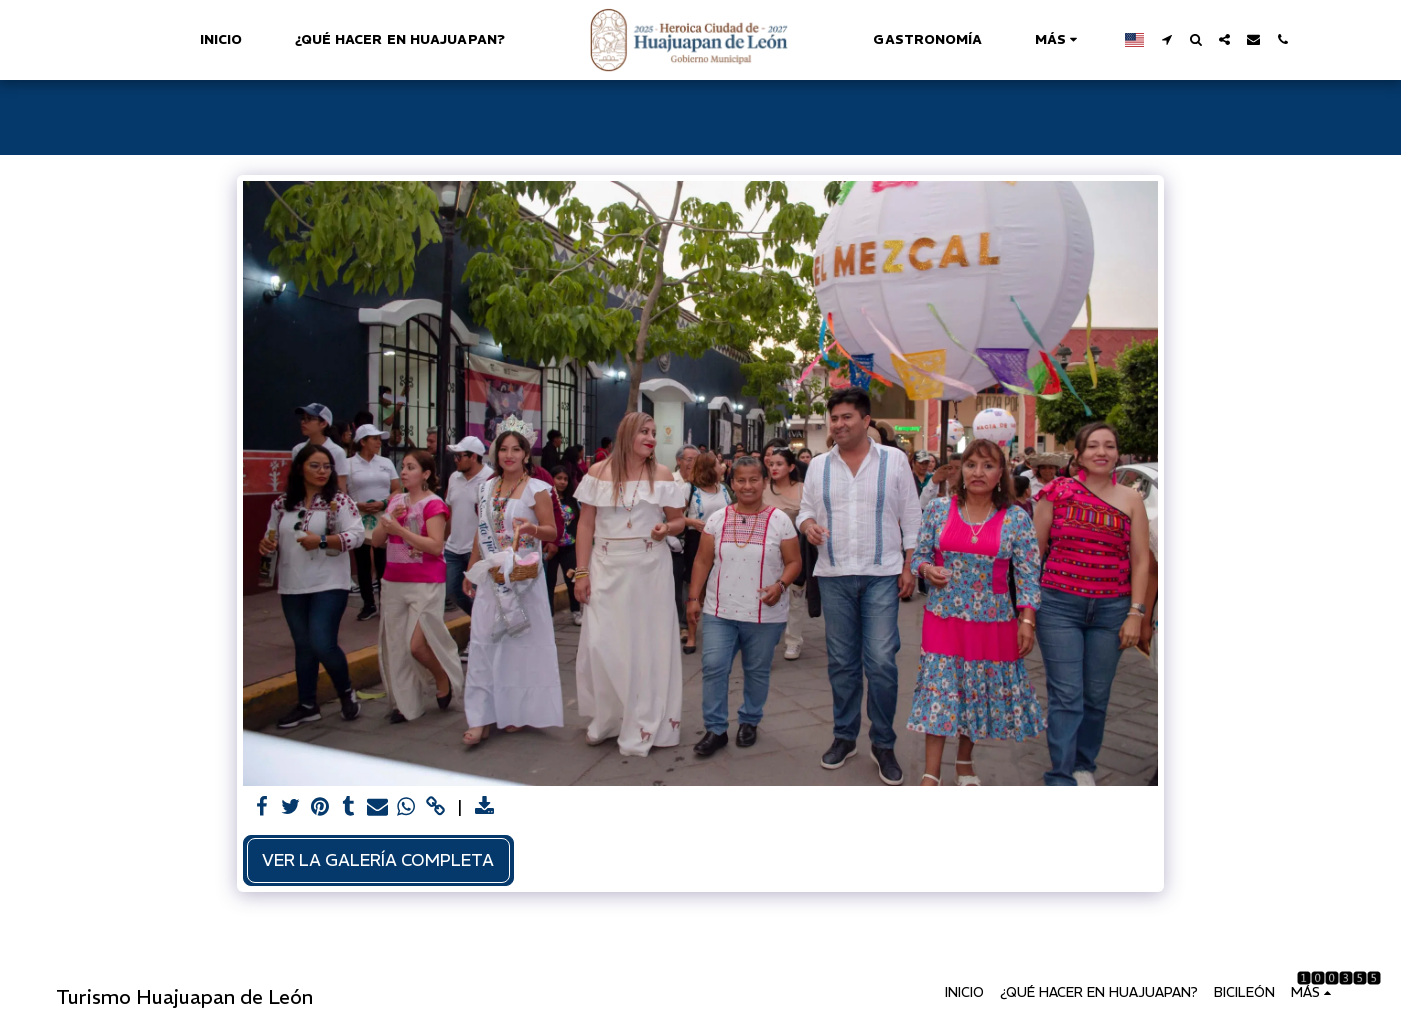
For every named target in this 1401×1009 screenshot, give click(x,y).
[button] (1158, 39)
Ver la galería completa (378, 860)
